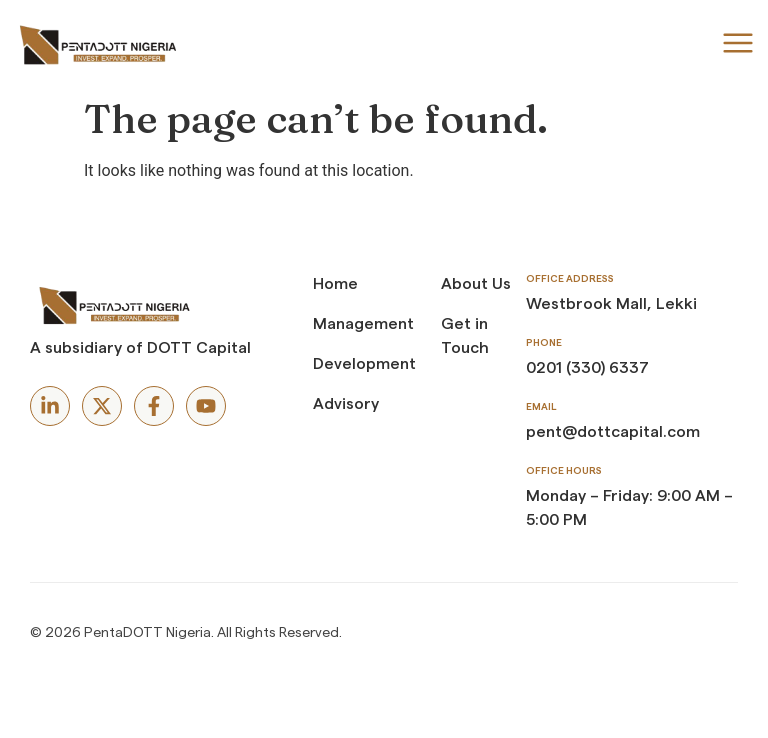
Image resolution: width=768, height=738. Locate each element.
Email (541, 407)
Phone (544, 343)
